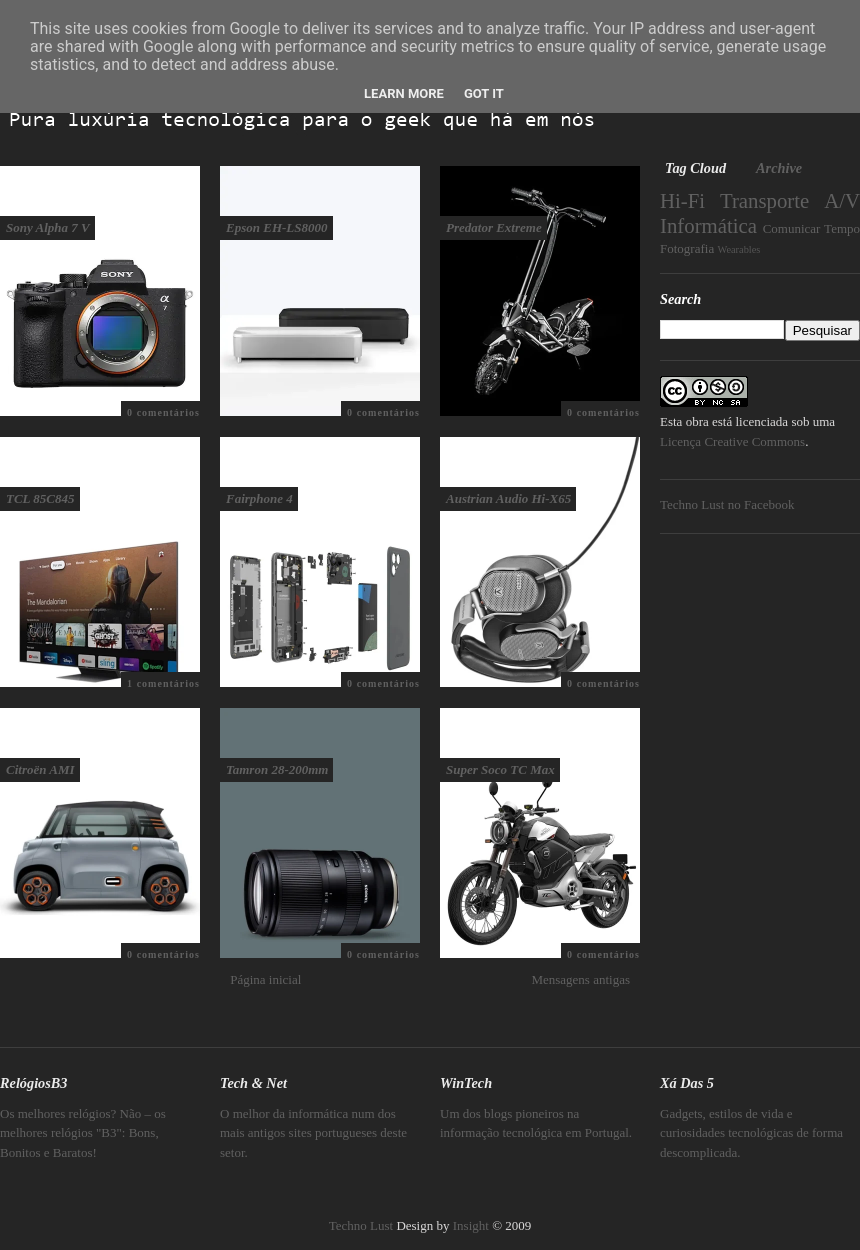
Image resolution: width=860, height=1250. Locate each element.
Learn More (404, 93)
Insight (471, 1225)
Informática (708, 225)
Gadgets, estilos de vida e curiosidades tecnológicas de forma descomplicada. (751, 1133)
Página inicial (265, 979)
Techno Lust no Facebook (727, 504)
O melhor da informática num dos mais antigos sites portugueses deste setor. (313, 1133)
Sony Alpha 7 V (48, 227)
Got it (484, 93)
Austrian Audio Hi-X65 (508, 498)
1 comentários (163, 683)
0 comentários (163, 412)
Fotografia (687, 248)
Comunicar (792, 228)
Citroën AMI (40, 769)
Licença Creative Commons (732, 441)
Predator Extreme (494, 227)
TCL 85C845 (40, 498)
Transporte (764, 200)
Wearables (738, 249)
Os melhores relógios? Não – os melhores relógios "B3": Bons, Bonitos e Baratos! (83, 1133)
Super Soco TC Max (500, 769)
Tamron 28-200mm (277, 769)
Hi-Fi (682, 200)
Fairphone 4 (259, 498)
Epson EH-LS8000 (277, 227)
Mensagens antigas (580, 979)
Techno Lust (361, 1225)
